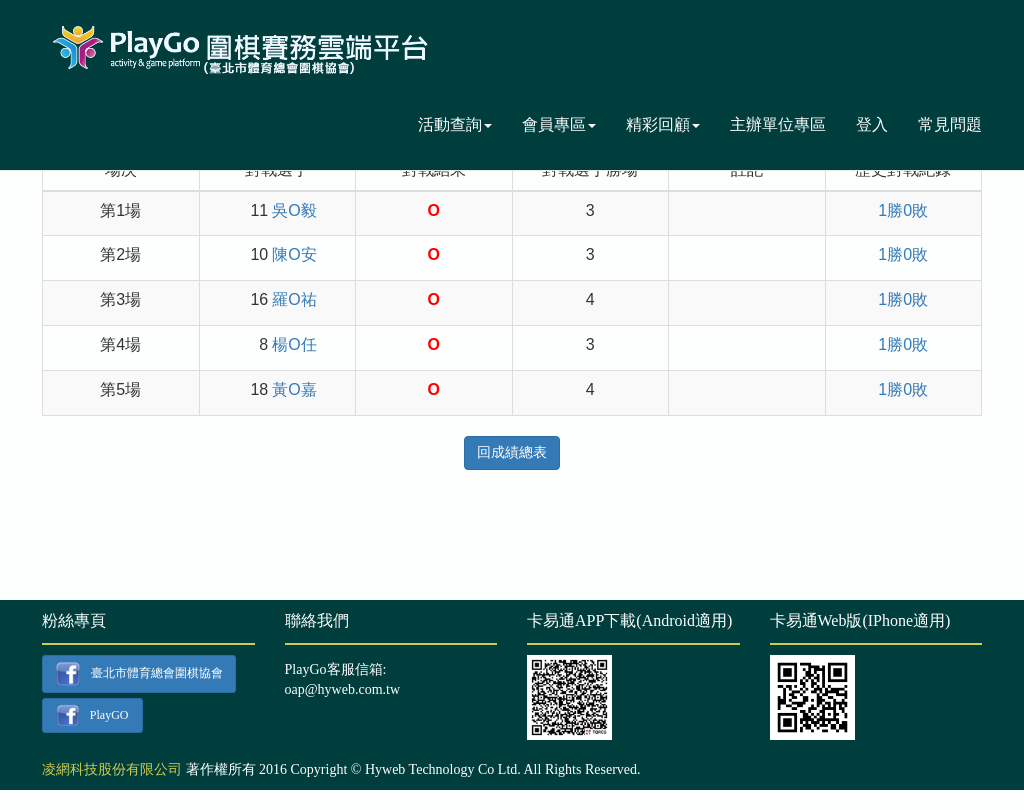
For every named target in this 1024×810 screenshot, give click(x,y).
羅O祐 (294, 299)
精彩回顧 (663, 124)
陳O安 (294, 254)
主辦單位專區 (778, 124)
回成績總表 (512, 452)
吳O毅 (294, 210)
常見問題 (950, 124)
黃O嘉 (294, 389)
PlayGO (92, 716)
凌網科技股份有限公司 (112, 769)
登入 (872, 124)
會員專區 (559, 124)
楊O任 (294, 344)
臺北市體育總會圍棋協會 (139, 674)
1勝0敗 (903, 210)
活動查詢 (455, 124)
